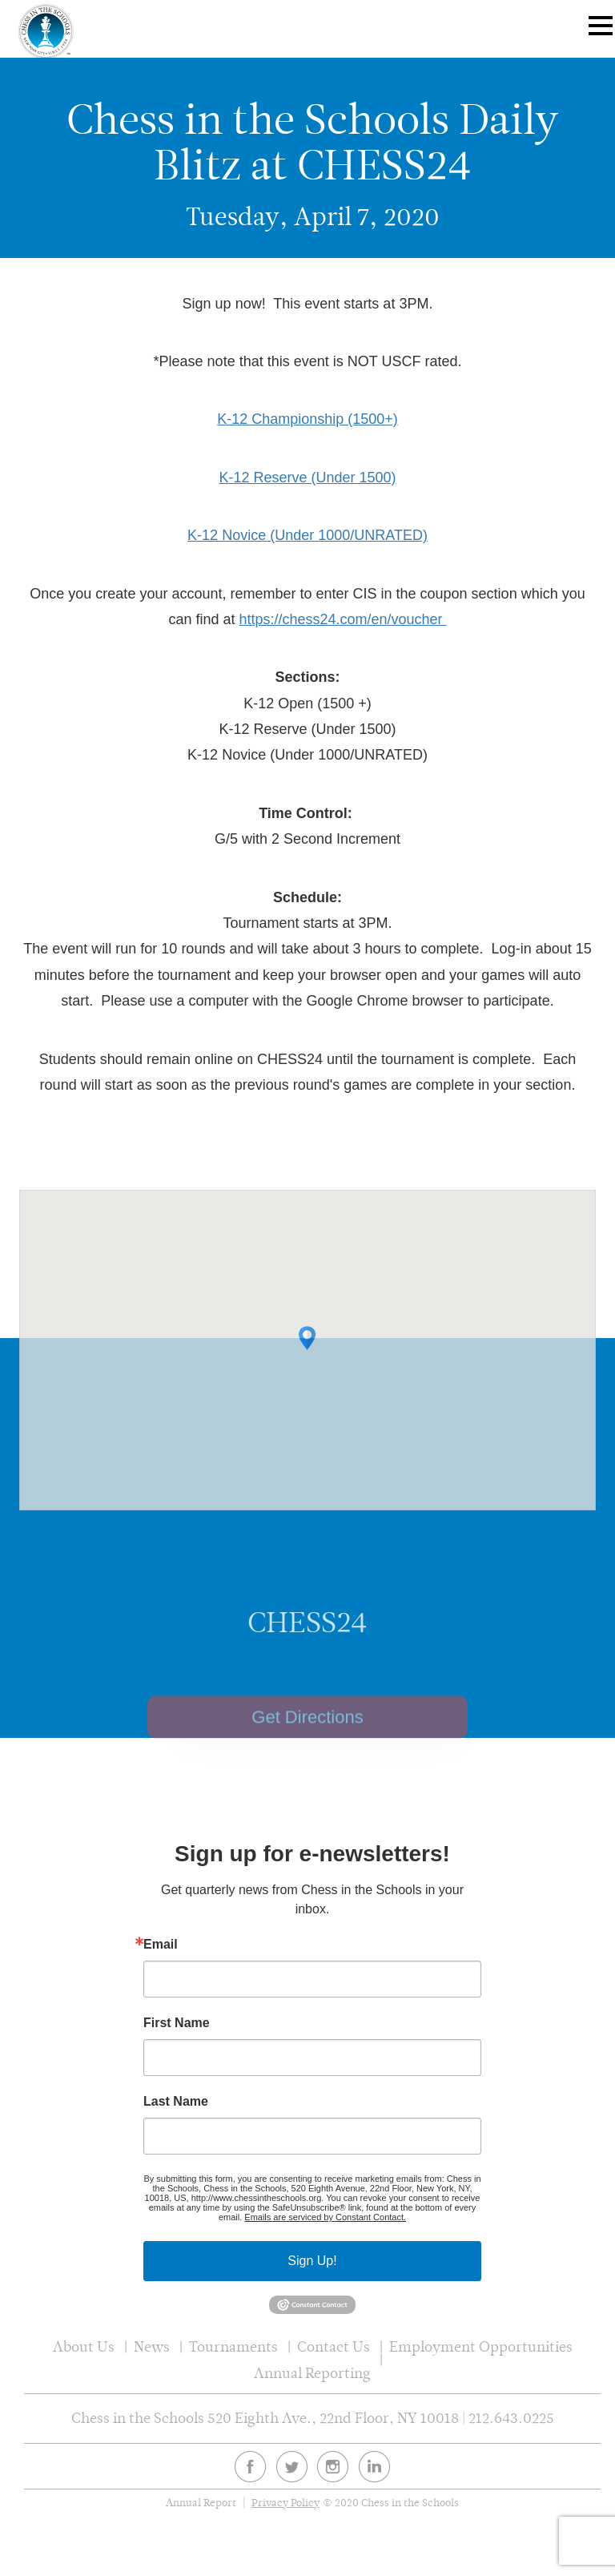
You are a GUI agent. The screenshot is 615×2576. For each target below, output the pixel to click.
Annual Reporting (312, 2373)
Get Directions (307, 1738)
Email (160, 1944)
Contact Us (333, 2346)
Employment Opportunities (481, 2346)
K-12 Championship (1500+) (307, 419)
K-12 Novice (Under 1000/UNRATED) (307, 535)
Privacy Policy (285, 2502)
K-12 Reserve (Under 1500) (307, 478)
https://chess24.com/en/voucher (342, 619)
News (152, 2346)
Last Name (175, 2101)
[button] (307, 1353)
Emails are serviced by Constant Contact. (325, 2217)
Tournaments (233, 2346)
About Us (84, 2346)
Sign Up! (311, 2261)
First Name (176, 2023)
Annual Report (201, 2502)
